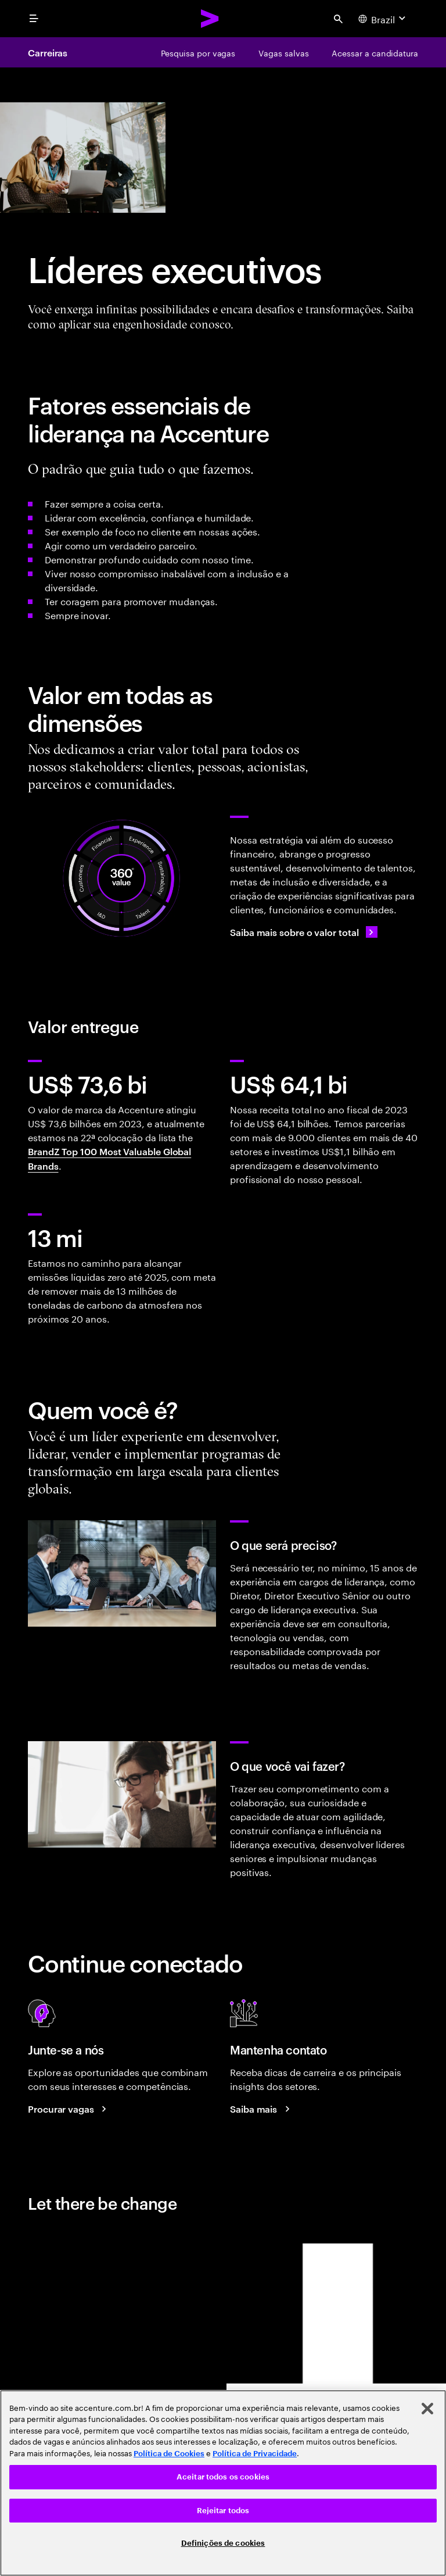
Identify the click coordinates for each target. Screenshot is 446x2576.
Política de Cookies (169, 2453)
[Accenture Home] (210, 19)
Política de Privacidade (255, 2453)
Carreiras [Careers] (47, 52)
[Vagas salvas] (283, 52)
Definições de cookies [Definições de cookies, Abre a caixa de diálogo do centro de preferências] (223, 2543)
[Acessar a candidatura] (375, 52)
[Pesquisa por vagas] (198, 52)
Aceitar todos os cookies (223, 2477)
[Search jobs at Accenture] (69, 2109)
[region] (223, 2483)
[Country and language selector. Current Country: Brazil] (383, 19)
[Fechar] (427, 2408)
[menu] (34, 19)
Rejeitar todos (223, 2510)
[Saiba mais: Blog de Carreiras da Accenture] (261, 2109)
